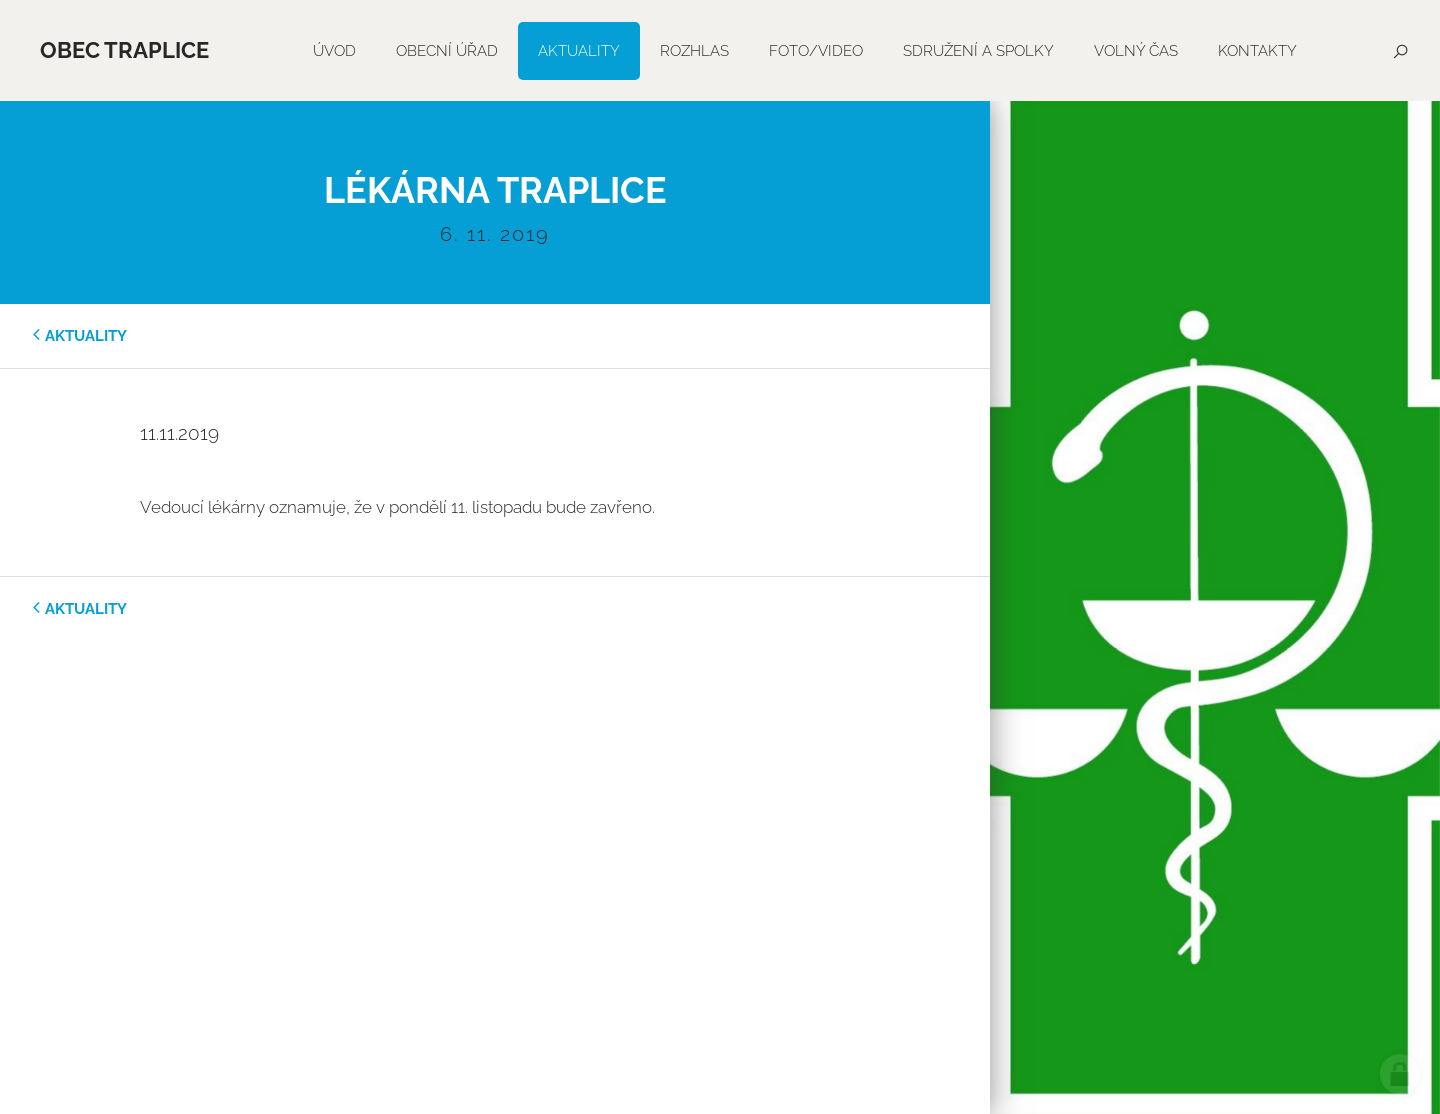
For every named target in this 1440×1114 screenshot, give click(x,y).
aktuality (86, 336)
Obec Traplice (124, 50)
